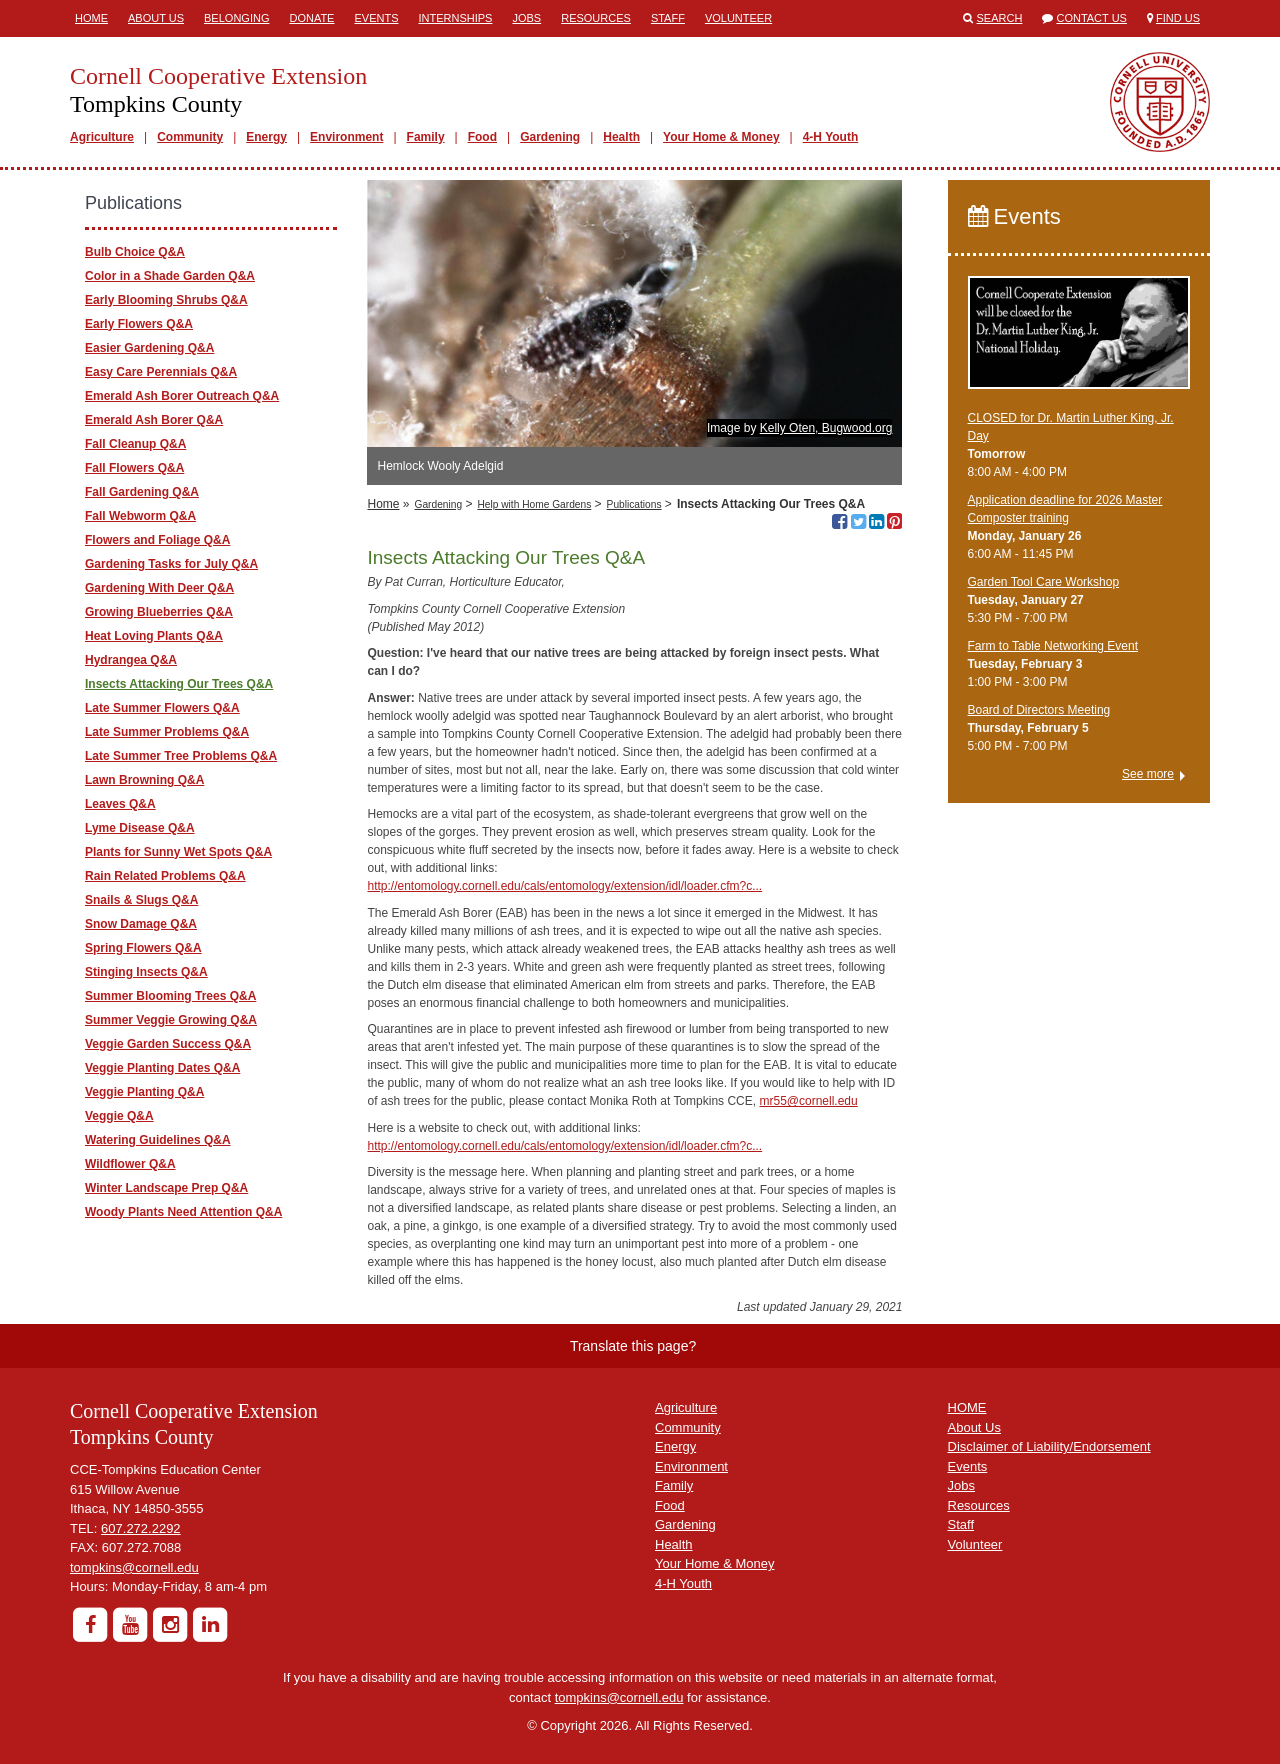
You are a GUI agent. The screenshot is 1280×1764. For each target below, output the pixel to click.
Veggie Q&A (119, 1116)
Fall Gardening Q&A (142, 492)
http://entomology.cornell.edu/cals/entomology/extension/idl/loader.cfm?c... (564, 886)
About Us (156, 18)
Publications (634, 504)
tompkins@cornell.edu (134, 1567)
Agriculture (102, 137)
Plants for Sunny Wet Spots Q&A (178, 852)
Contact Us (1091, 18)
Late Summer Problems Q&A (167, 732)
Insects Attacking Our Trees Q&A (179, 684)
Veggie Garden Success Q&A (168, 1044)
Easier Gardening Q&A (149, 348)
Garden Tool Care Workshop (1044, 582)
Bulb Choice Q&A (135, 252)
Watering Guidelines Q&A (158, 1140)
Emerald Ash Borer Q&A (154, 420)
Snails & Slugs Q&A (141, 900)
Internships (455, 18)
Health (621, 137)
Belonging (236, 18)
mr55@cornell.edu (808, 1101)
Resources (596, 18)
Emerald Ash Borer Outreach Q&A (182, 396)
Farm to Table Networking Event (1053, 646)
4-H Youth (831, 137)
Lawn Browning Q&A (144, 780)
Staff (668, 18)
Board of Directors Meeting (1039, 710)
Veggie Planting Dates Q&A (162, 1068)
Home (91, 18)
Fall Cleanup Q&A (135, 444)
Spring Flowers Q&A (143, 948)
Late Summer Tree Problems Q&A (181, 756)
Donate (311, 18)
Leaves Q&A (120, 804)
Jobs (526, 18)
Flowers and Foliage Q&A (157, 540)
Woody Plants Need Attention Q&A (183, 1212)
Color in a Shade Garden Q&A (170, 276)
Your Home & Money (721, 137)
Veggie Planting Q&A (144, 1092)
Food (482, 137)
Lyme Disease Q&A (140, 828)
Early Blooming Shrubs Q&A (166, 300)
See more (1148, 774)
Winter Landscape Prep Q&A (166, 1188)
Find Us (1178, 18)
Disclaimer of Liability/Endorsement (1049, 1446)
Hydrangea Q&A (131, 660)
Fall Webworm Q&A (140, 516)
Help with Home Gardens (534, 504)
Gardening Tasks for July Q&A (171, 564)
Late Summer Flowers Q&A (162, 708)
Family (426, 137)
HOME (967, 1407)
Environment (346, 137)
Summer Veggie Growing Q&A (171, 1020)
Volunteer (738, 18)
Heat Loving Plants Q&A (154, 636)
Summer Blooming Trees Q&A (170, 996)
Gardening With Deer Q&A (159, 588)
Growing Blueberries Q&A (159, 612)
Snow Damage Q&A (141, 924)
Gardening (550, 137)
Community (190, 137)
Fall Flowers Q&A (134, 468)
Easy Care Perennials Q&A (161, 372)
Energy (266, 137)
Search (1000, 18)
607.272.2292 (141, 1528)
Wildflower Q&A (130, 1164)
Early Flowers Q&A (139, 324)
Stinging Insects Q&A (146, 972)
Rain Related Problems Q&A (165, 876)
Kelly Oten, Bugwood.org (826, 428)
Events (376, 18)
